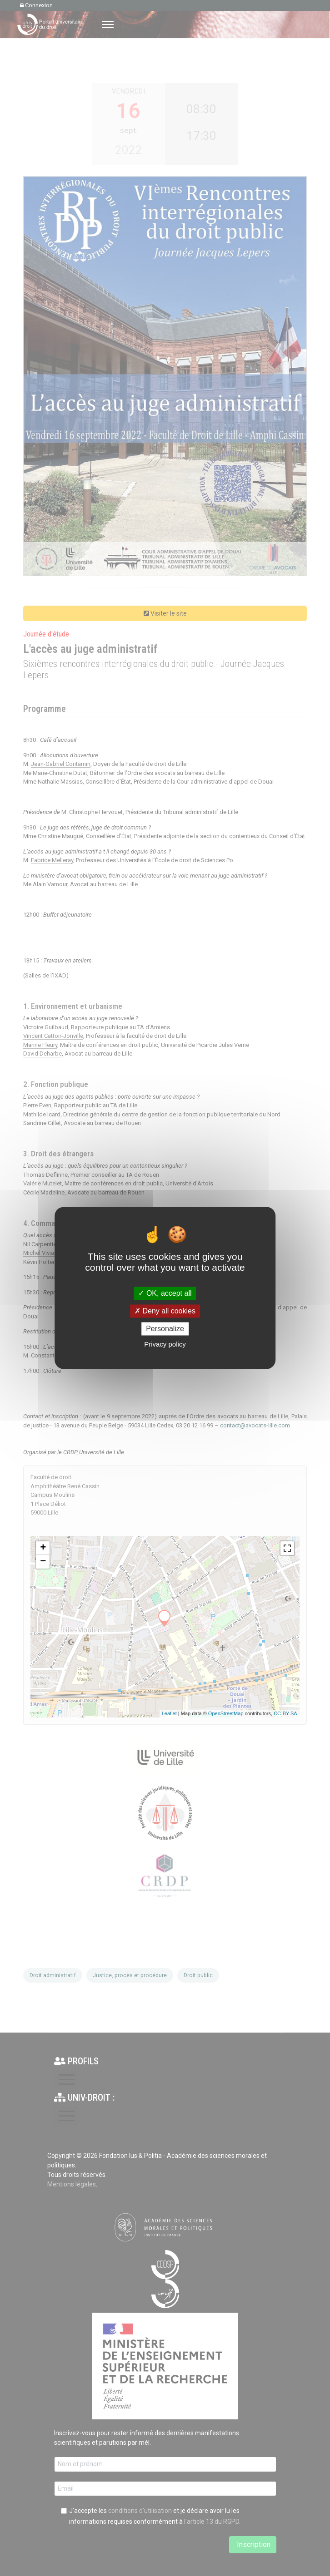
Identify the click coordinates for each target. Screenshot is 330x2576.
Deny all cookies (165, 1311)
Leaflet (169, 1713)
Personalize (165, 1328)
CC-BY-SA (285, 1713)
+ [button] (43, 1548)
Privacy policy (165, 1344)
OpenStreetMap (226, 1713)
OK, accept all (164, 1293)
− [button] (43, 1562)
